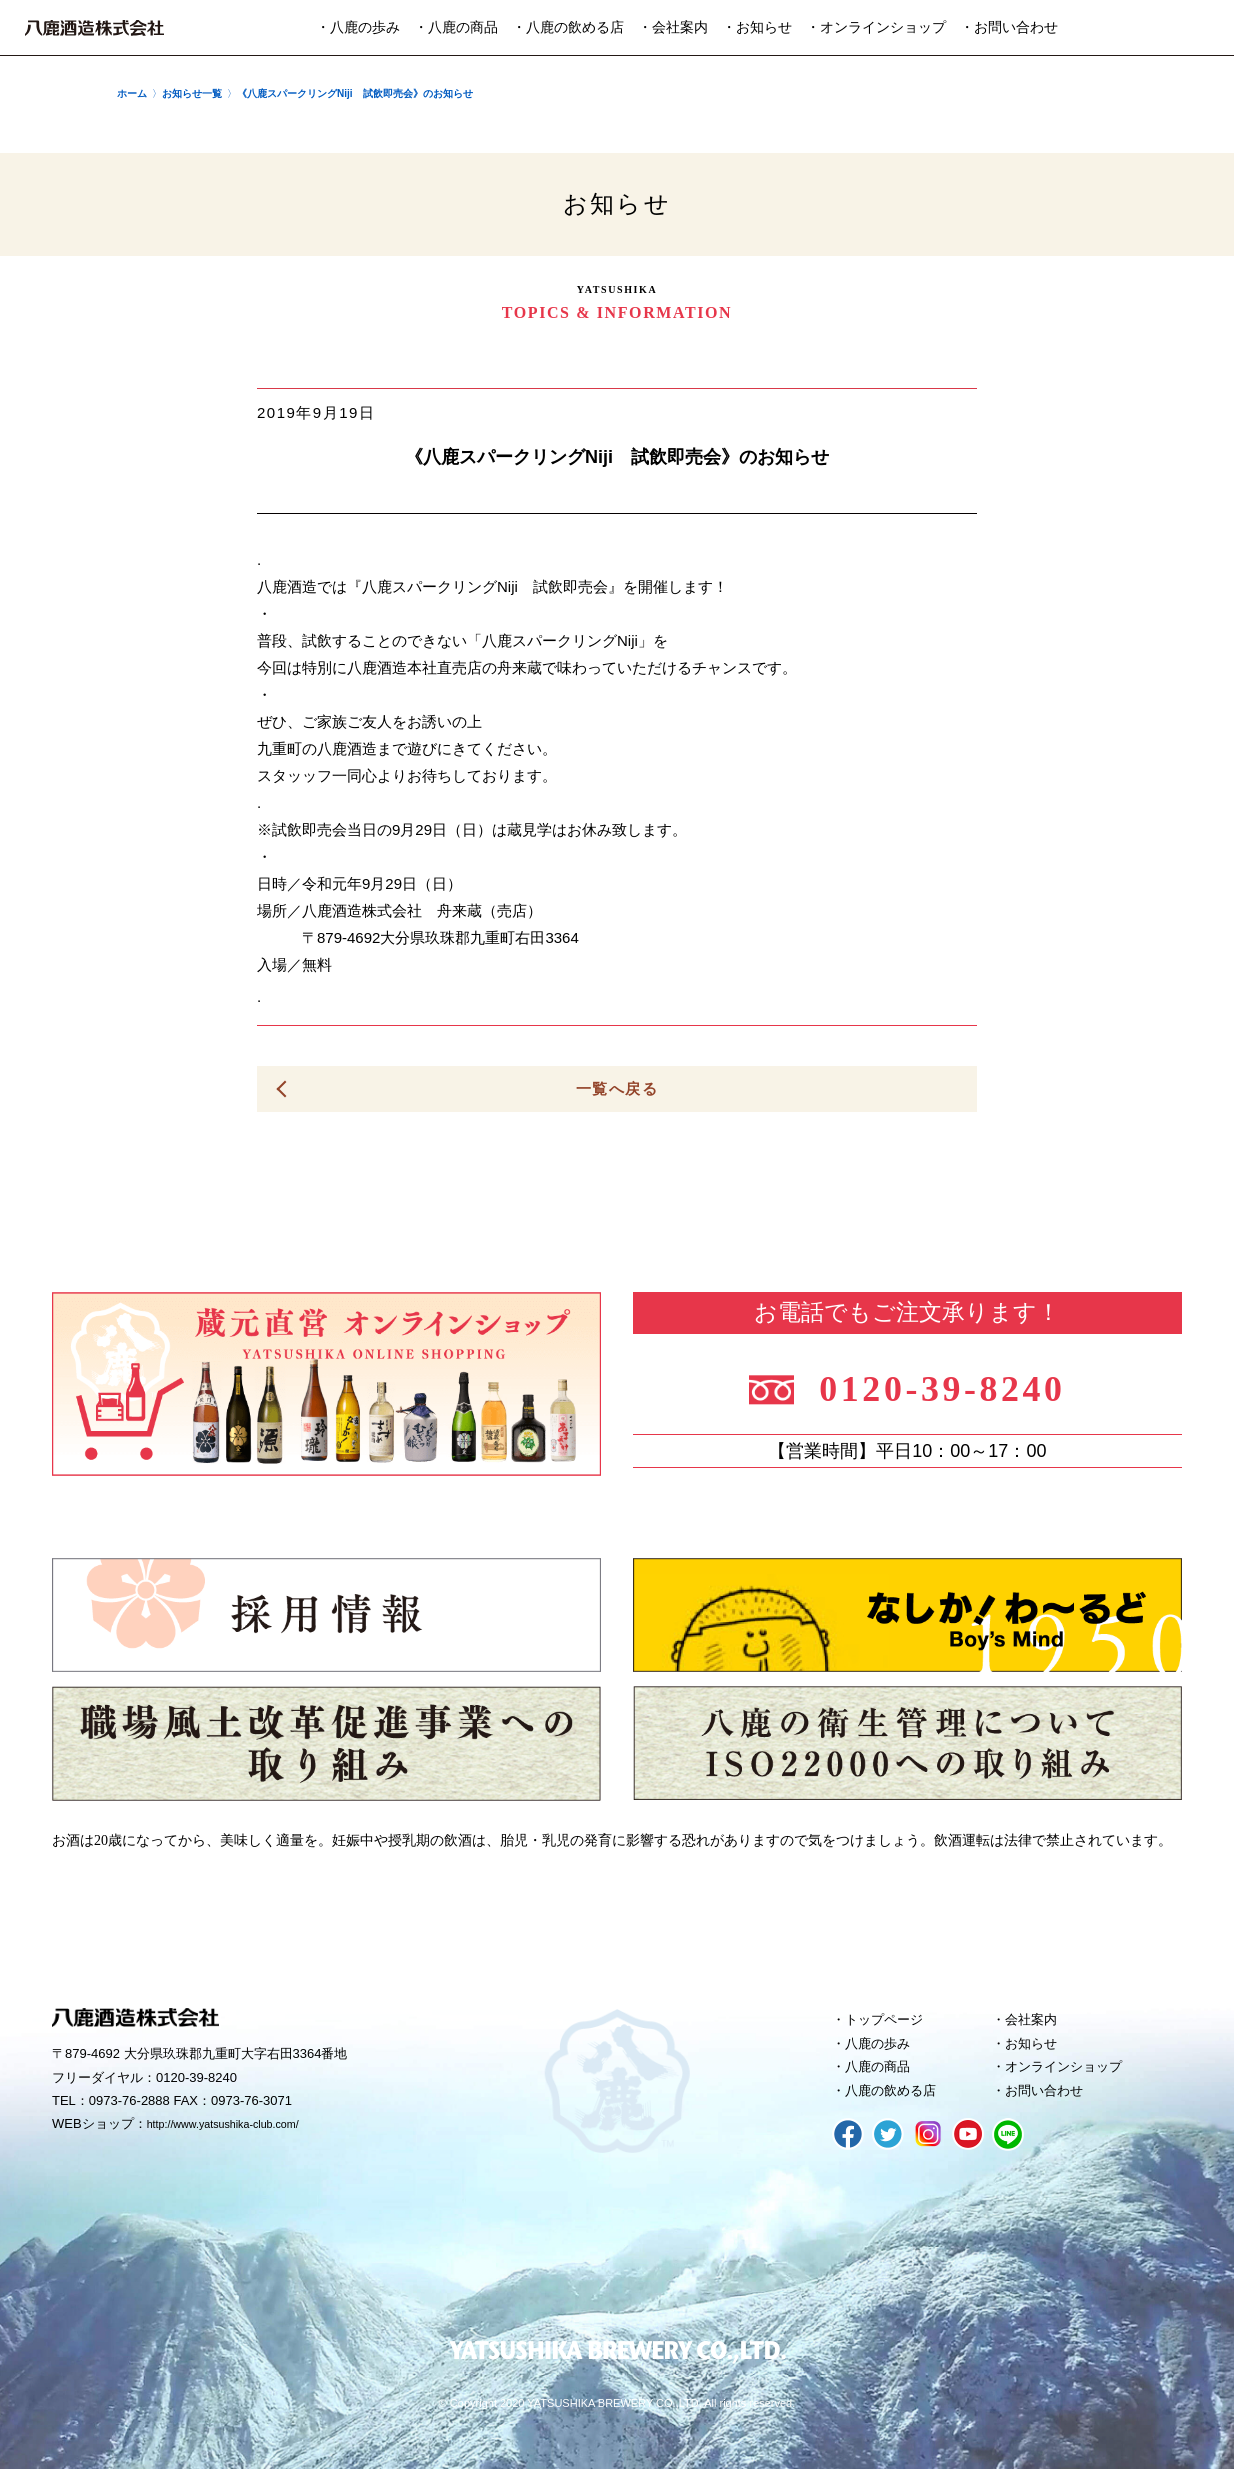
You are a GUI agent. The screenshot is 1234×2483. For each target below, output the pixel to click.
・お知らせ (757, 27)
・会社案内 (673, 27)
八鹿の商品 (884, 2077)
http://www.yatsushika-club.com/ (239, 2129)
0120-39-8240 (959, 1386)
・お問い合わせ (1009, 27)
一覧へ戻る (617, 1089)
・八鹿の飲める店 (568, 27)
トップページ (892, 2023)
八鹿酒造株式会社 (94, 28)
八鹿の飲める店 (899, 2104)
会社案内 (1037, 2023)
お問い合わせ (1052, 2104)
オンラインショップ (1074, 2077)
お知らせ (1037, 2050)
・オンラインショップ (876, 27)
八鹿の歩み (884, 2050)
